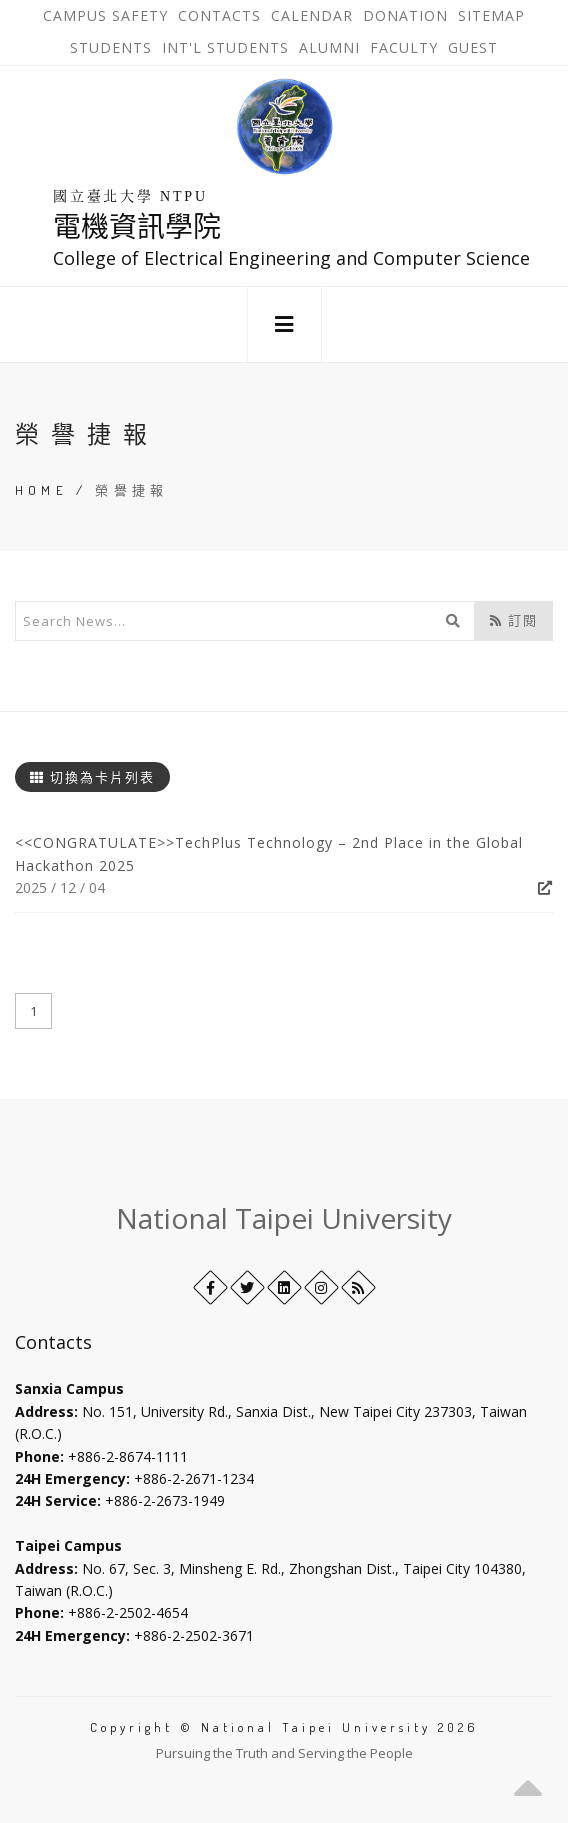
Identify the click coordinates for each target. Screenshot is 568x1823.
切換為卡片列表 (92, 777)
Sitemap (491, 16)
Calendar (312, 16)
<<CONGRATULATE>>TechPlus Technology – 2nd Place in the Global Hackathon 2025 (269, 853)
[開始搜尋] (453, 621)
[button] (284, 324)
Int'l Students (225, 48)
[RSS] (358, 1287)
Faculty (404, 48)
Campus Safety (105, 16)
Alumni (329, 48)
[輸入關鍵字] (245, 621)
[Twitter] (247, 1287)
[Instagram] (321, 1287)
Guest (473, 48)
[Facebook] (210, 1287)
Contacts (222, 16)
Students (111, 48)
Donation (408, 16)
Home (41, 490)
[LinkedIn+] (284, 1287)
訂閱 (514, 620)
